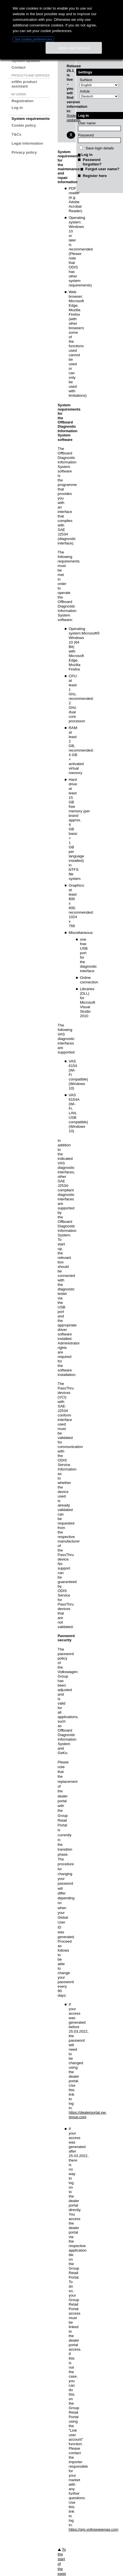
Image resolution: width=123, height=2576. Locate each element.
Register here (95, 176)
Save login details (99, 148)
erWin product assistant (24, 84)
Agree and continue (74, 48)
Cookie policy (24, 125)
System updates (26, 61)
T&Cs (16, 134)
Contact (19, 67)
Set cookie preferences (33, 39)
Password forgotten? (92, 162)
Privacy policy (24, 152)
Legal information (27, 143)
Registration (22, 101)
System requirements (31, 118)
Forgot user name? (102, 169)
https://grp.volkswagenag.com (93, 2529)
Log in (17, 108)
